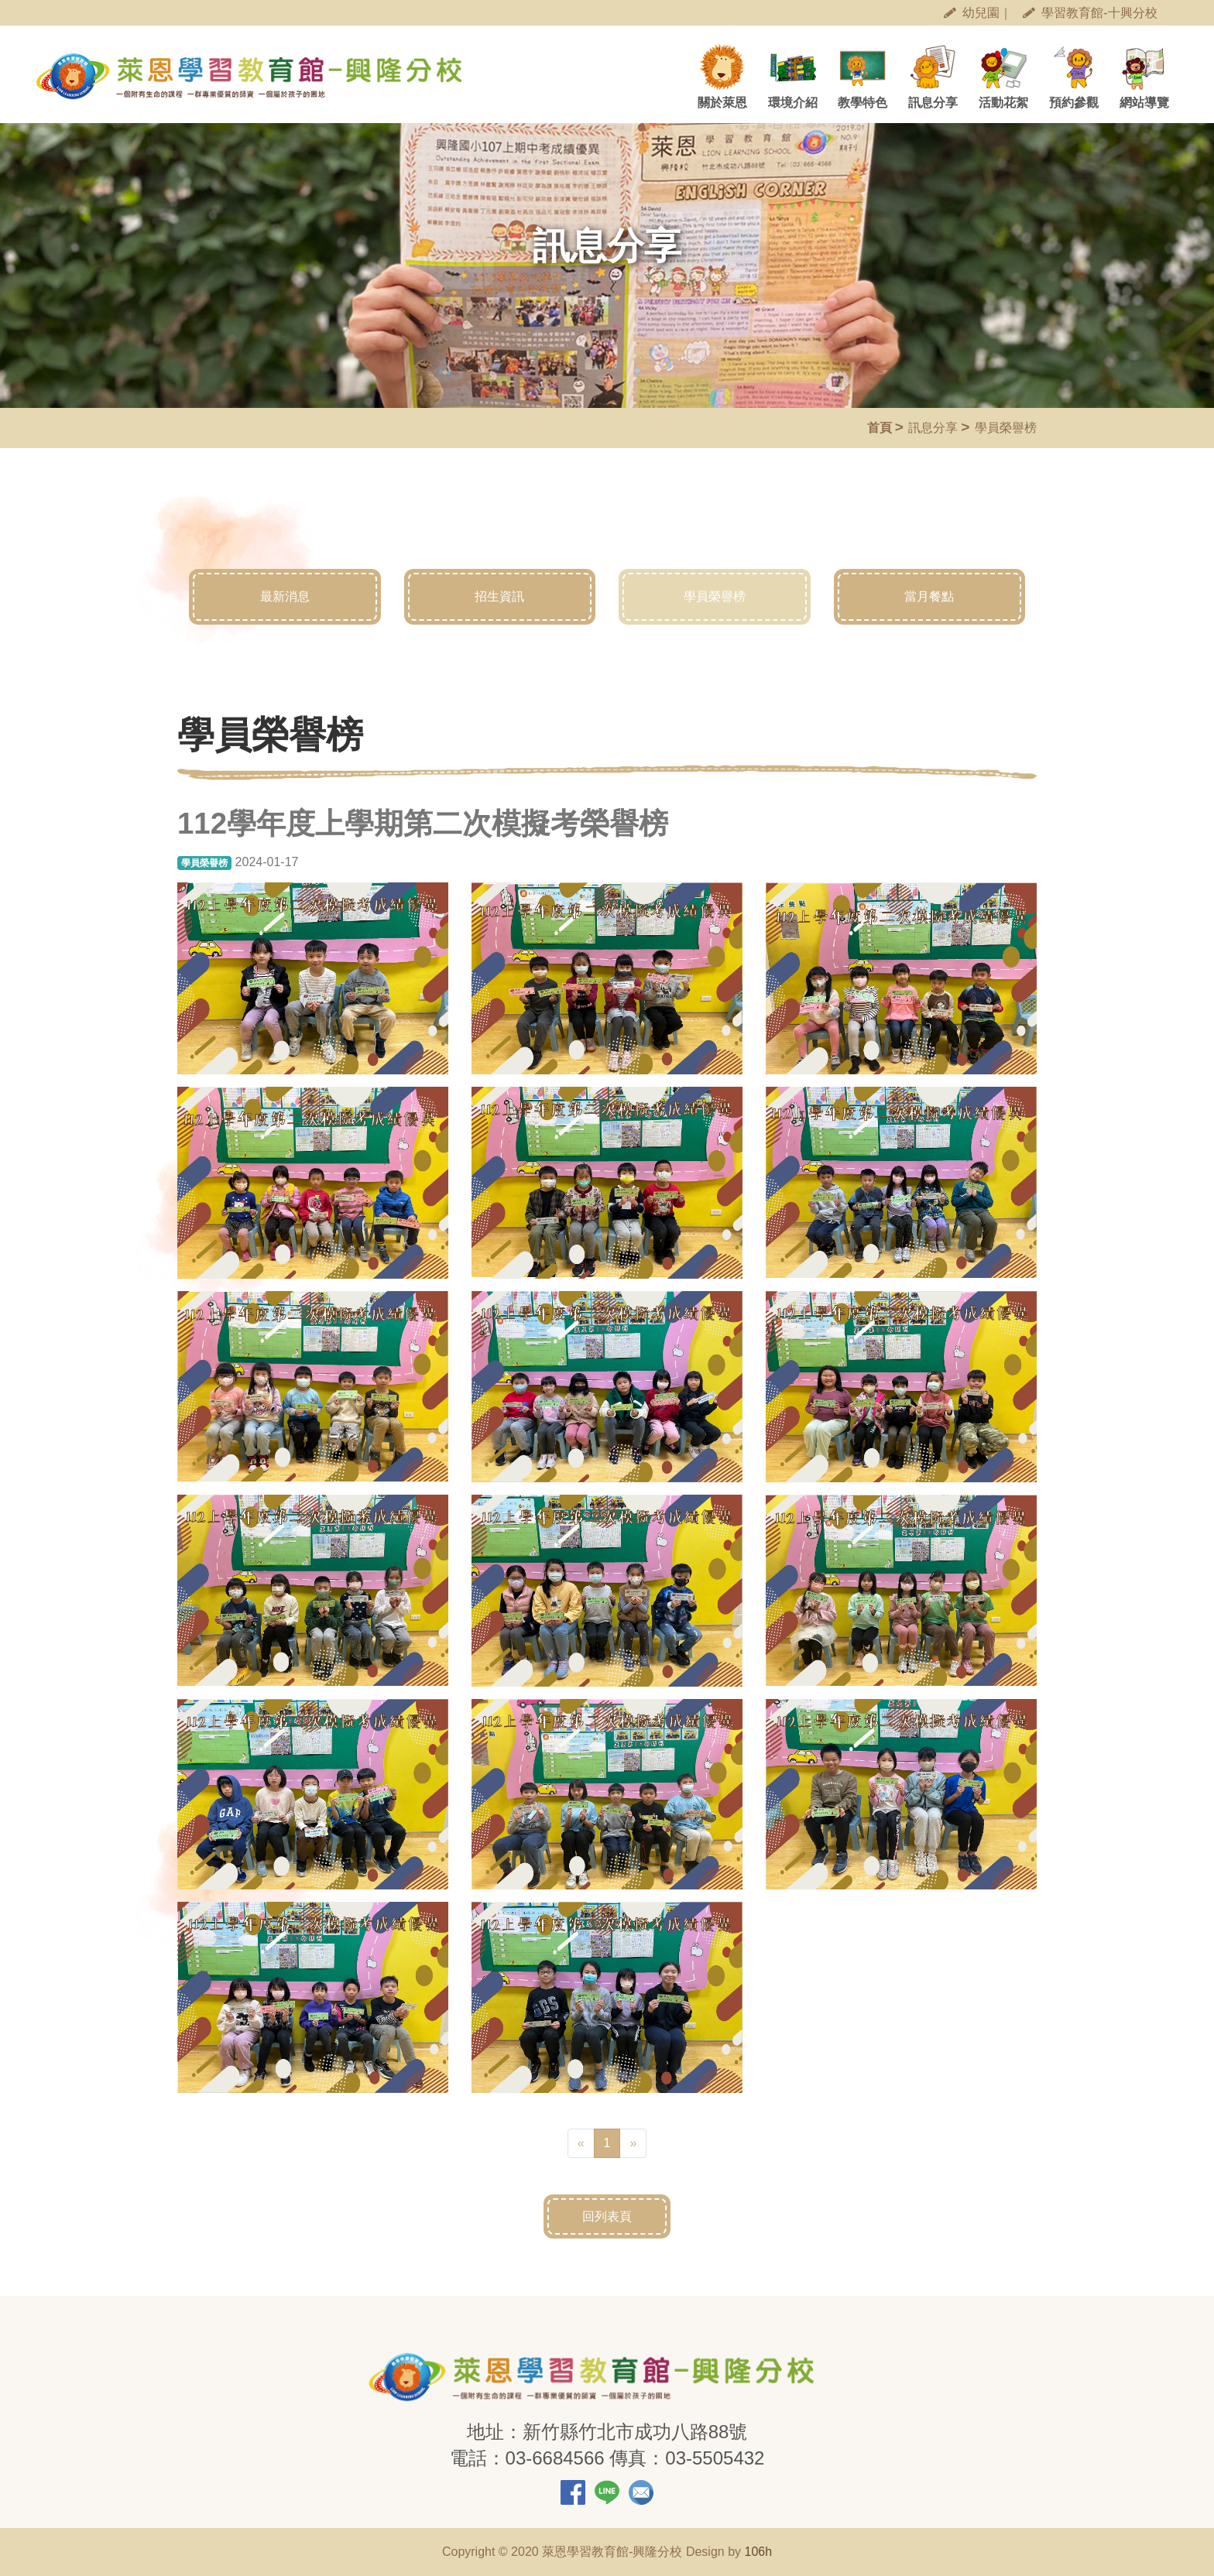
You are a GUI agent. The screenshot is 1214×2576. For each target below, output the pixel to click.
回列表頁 (607, 2216)
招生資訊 (500, 597)
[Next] (632, 2143)
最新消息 (285, 597)
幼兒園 (972, 13)
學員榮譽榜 (714, 597)
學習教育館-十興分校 (1090, 13)
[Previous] (581, 2143)
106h (758, 2551)
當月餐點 (930, 597)
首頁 (879, 427)
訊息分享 (933, 427)
